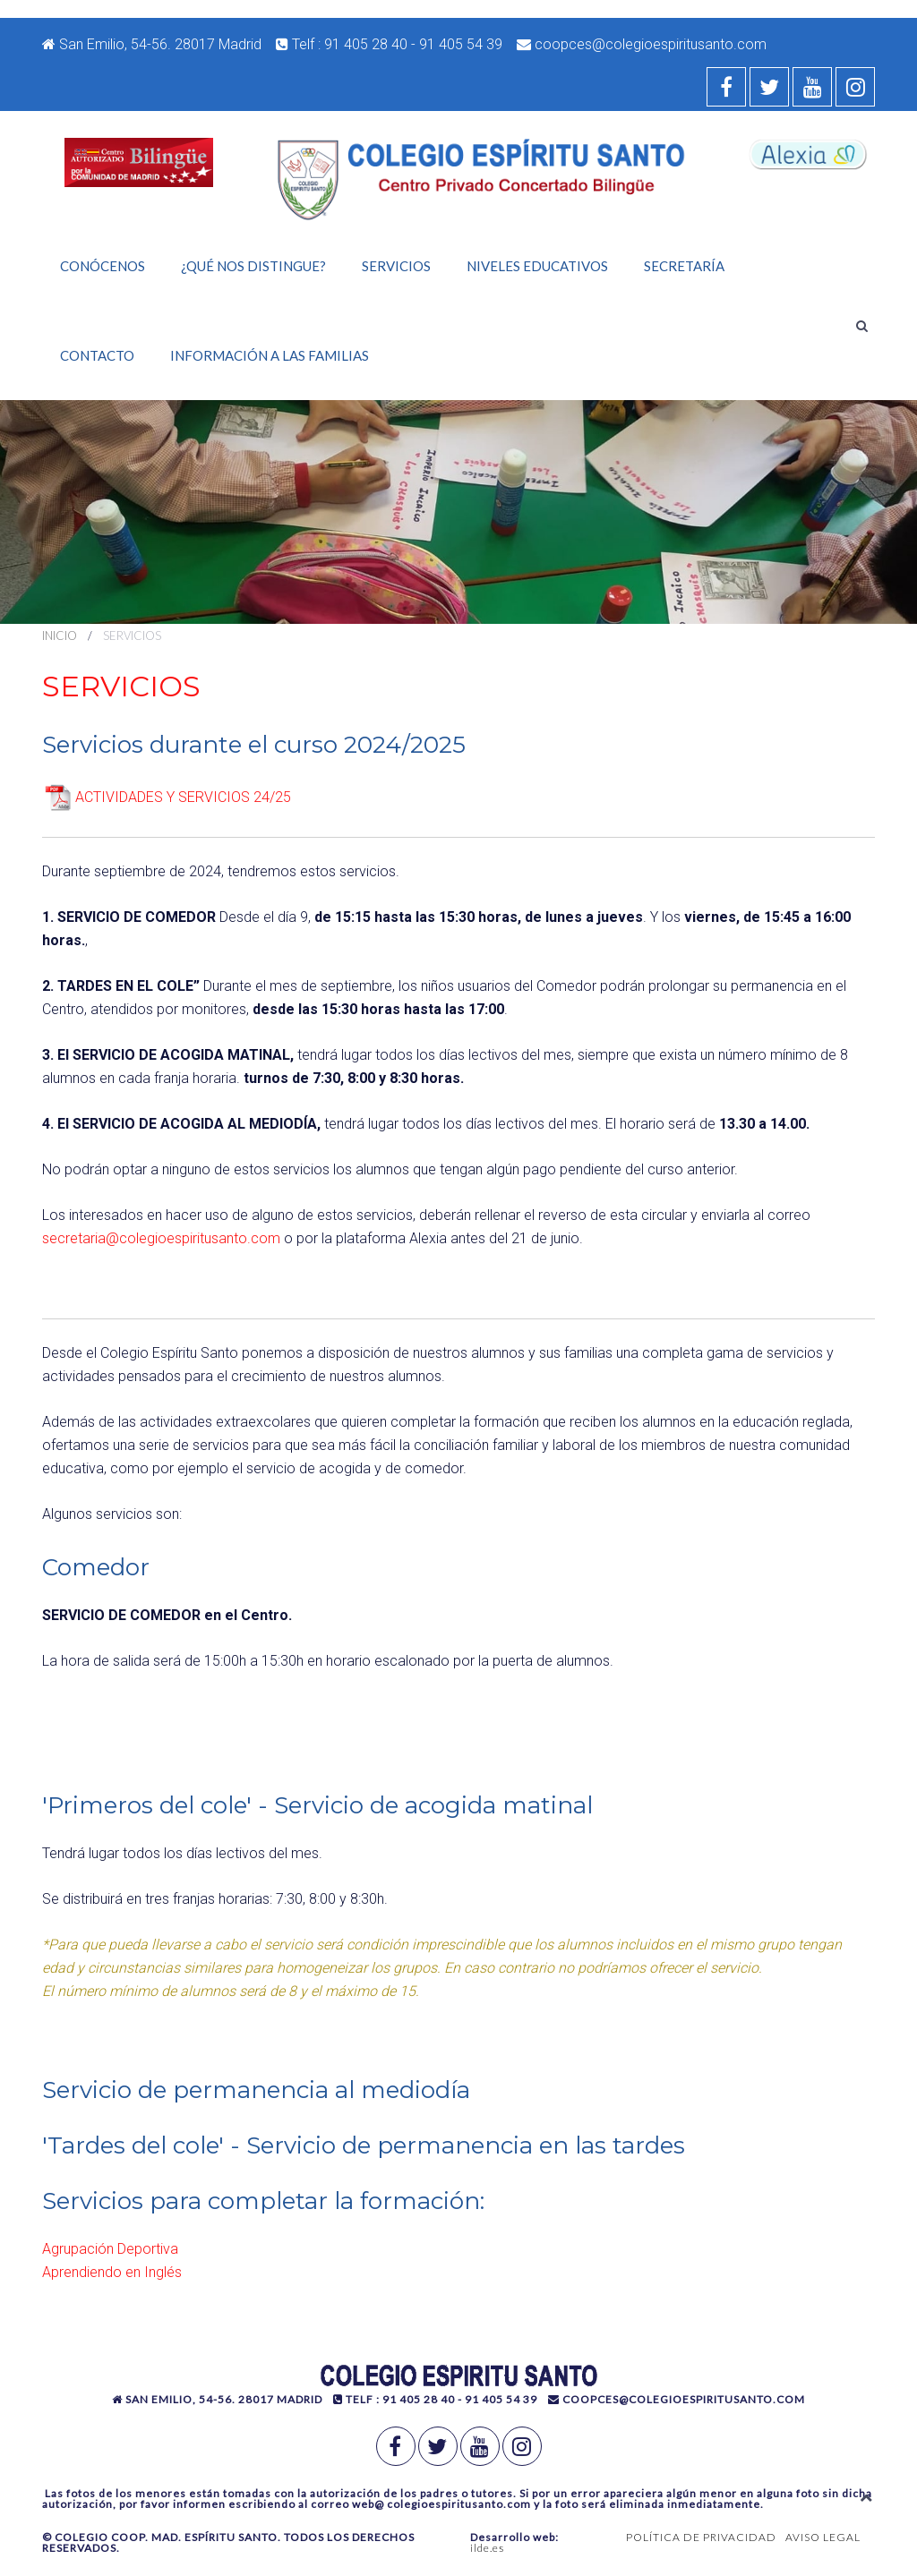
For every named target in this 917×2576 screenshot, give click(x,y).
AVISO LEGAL (823, 2537)
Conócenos (102, 266)
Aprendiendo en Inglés (112, 2272)
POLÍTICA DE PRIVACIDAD (701, 2537)
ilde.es (487, 2548)
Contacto (97, 355)
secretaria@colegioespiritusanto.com (161, 1238)
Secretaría (684, 266)
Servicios (396, 266)
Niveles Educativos (537, 266)
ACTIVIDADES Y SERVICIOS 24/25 (183, 797)
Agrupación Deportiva (110, 2248)
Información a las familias (269, 355)
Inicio (59, 635)
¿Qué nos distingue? (253, 266)
